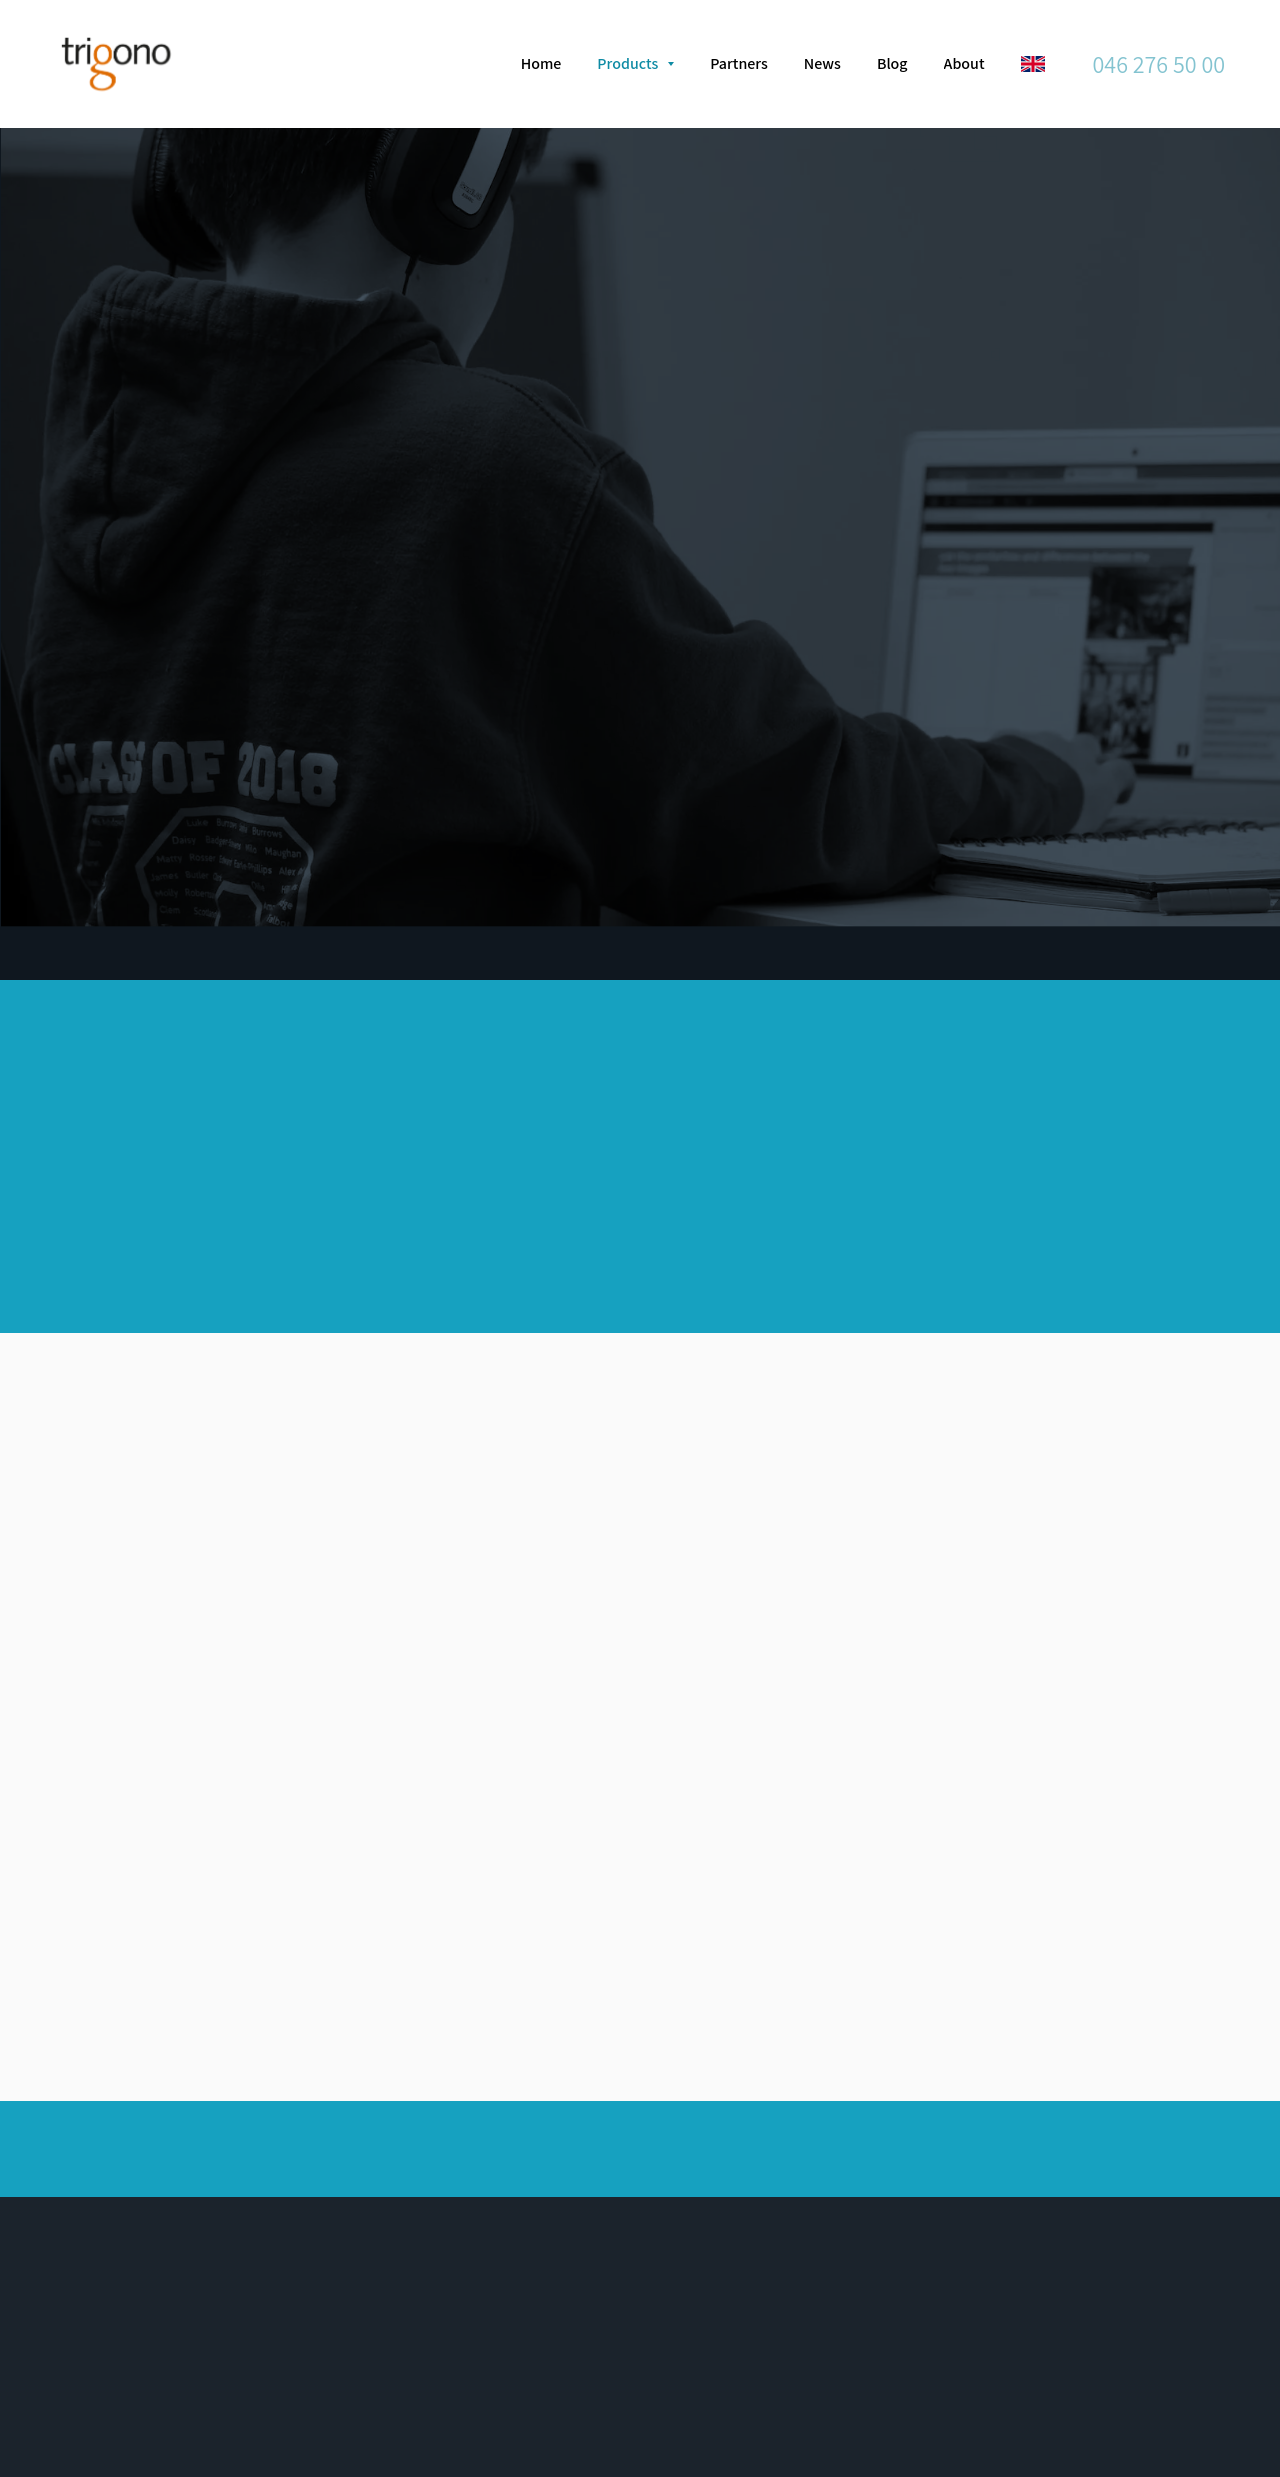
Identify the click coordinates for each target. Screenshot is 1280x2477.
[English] (1033, 64)
